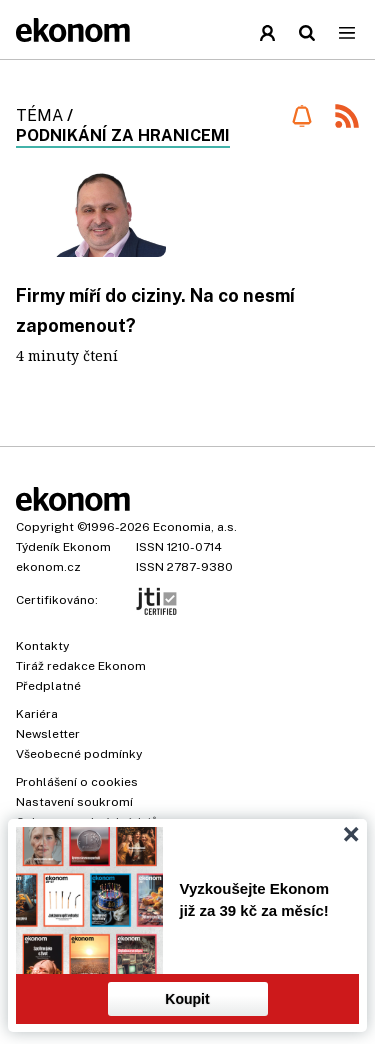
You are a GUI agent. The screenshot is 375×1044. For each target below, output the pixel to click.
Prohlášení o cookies (77, 782)
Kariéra (37, 714)
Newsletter (48, 734)
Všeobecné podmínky (79, 754)
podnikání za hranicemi (123, 135)
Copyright (45, 527)
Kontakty (42, 646)
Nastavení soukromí (74, 802)
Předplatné (48, 686)
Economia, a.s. (195, 527)
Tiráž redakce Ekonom (81, 666)
